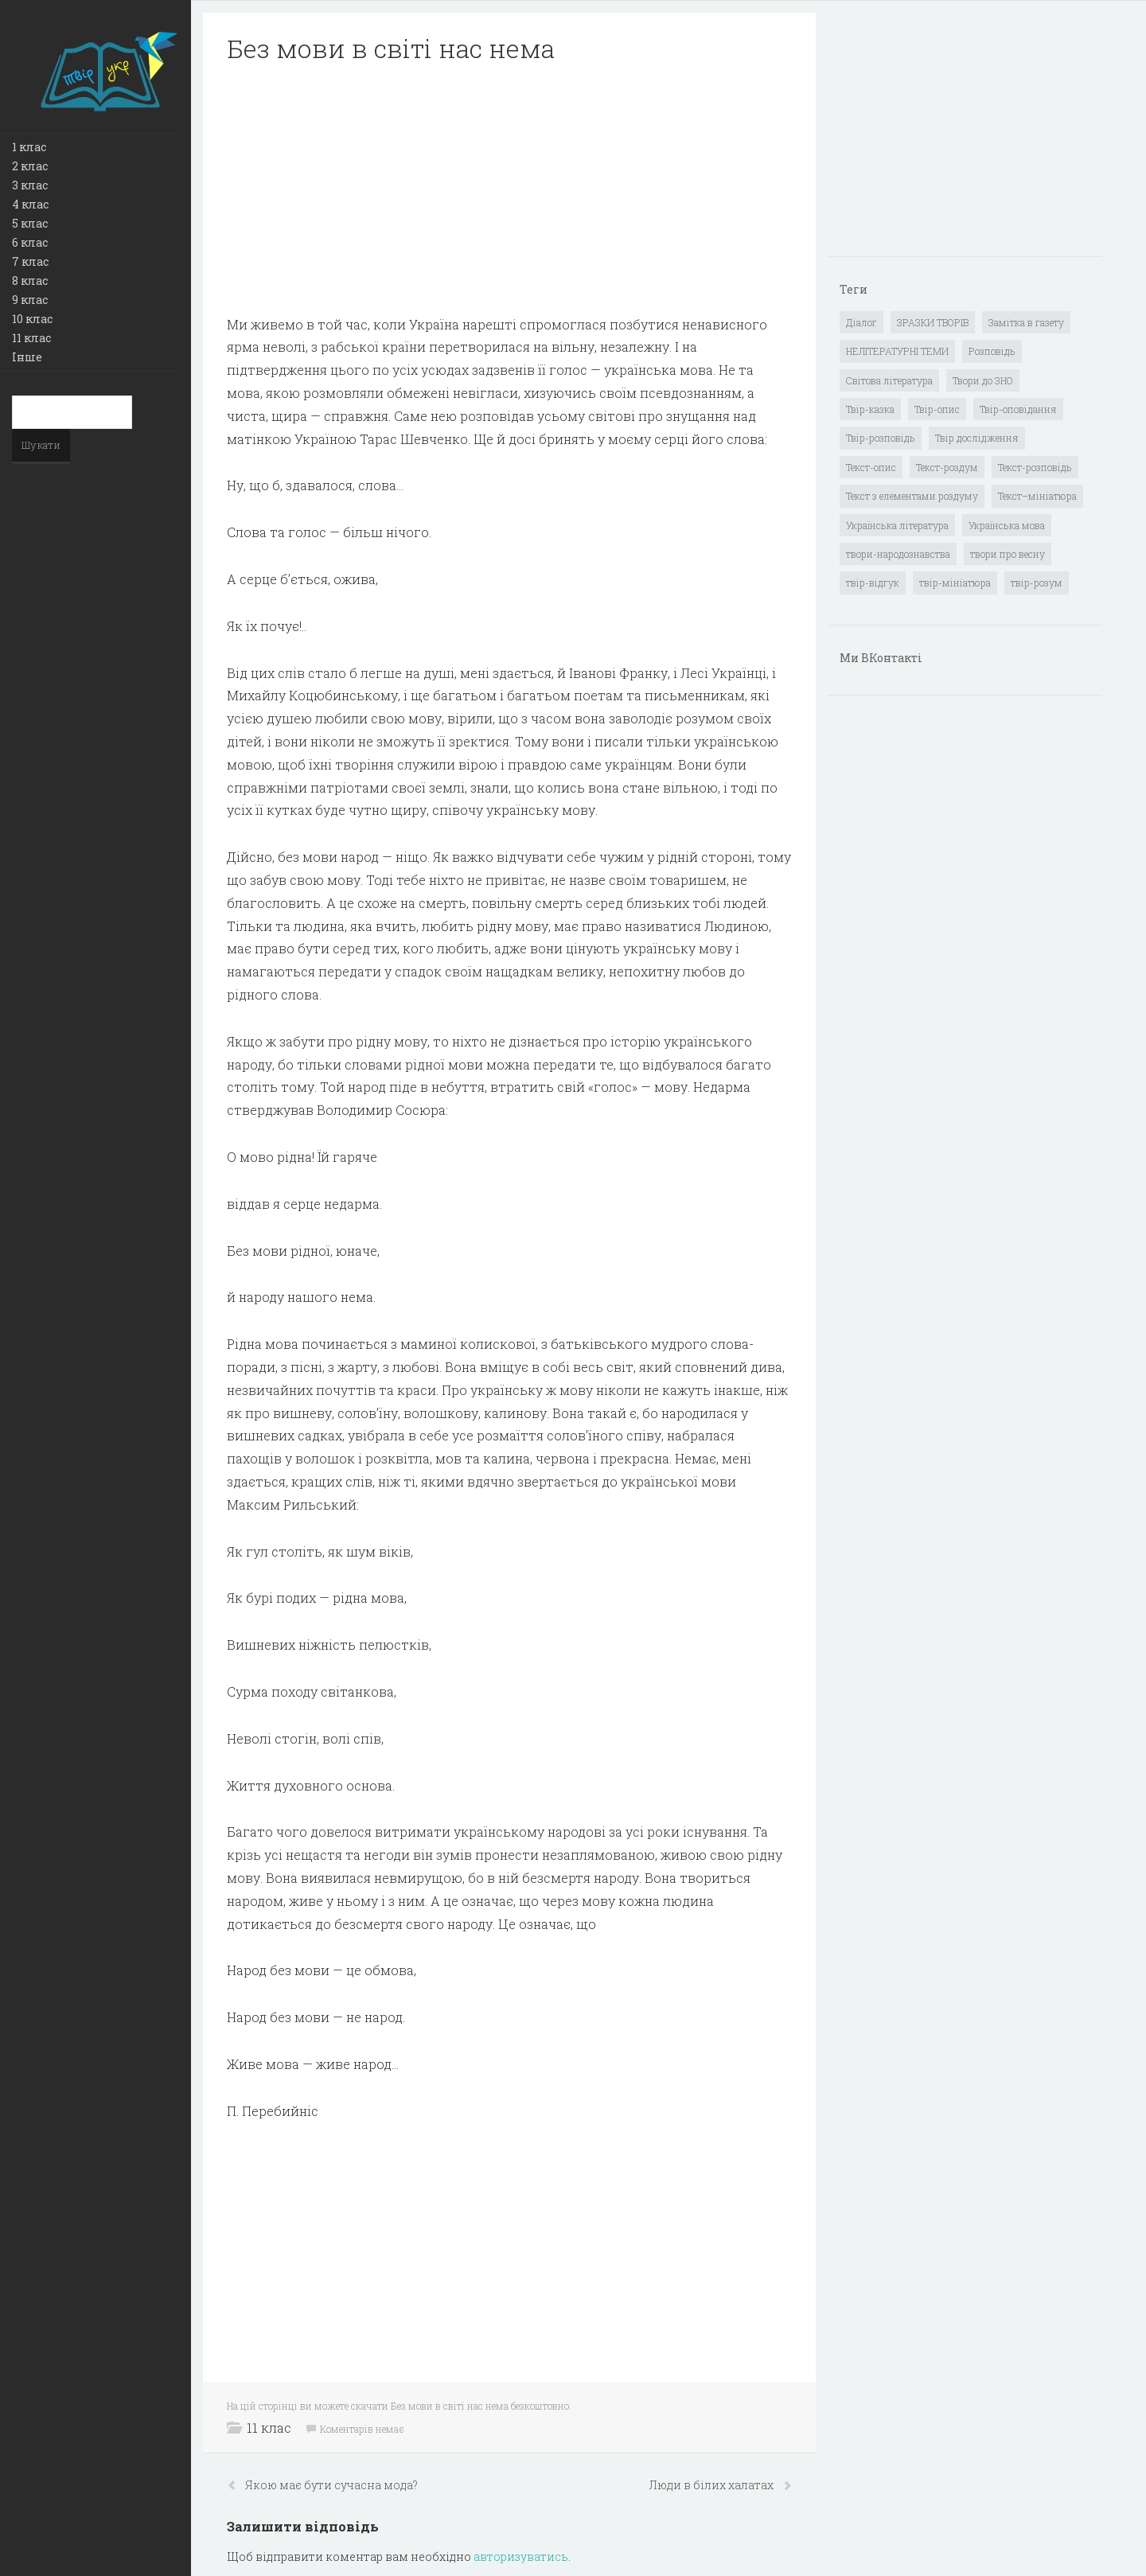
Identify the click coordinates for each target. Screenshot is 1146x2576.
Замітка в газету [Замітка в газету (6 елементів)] (1026, 322)
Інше (27, 356)
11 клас (31, 337)
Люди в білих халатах (712, 2484)
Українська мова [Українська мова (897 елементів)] (1007, 525)
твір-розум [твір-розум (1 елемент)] (1036, 582)
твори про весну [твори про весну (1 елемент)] (1007, 554)
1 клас (29, 146)
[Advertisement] (509, 189)
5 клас (30, 223)
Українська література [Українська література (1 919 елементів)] (897, 525)
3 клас (30, 185)
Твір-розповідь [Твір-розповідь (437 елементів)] (880, 437)
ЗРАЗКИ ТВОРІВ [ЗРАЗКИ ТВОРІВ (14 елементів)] (933, 322)
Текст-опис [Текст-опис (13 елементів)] (871, 467)
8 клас (30, 280)
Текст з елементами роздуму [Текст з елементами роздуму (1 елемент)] (912, 495)
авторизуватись (521, 2556)
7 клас (30, 261)
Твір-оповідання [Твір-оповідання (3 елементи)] (1018, 409)
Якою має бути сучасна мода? (331, 2484)
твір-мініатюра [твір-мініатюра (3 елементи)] (955, 582)
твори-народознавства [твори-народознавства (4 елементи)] (898, 554)
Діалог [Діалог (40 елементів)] (861, 322)
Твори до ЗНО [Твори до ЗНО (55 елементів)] (983, 380)
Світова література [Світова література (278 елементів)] (889, 380)
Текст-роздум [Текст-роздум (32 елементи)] (947, 467)
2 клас (30, 165)
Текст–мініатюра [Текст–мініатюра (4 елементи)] (1037, 495)
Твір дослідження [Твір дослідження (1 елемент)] (977, 437)
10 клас (32, 318)
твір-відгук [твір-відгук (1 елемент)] (872, 582)
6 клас (30, 242)
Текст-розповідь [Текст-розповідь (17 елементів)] (1035, 467)
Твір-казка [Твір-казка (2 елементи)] (870, 409)
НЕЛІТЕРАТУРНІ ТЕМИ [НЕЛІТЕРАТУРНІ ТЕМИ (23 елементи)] (897, 351)
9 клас (30, 299)
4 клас (30, 204)
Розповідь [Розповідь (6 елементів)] (992, 351)
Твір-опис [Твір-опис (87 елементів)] (937, 409)
